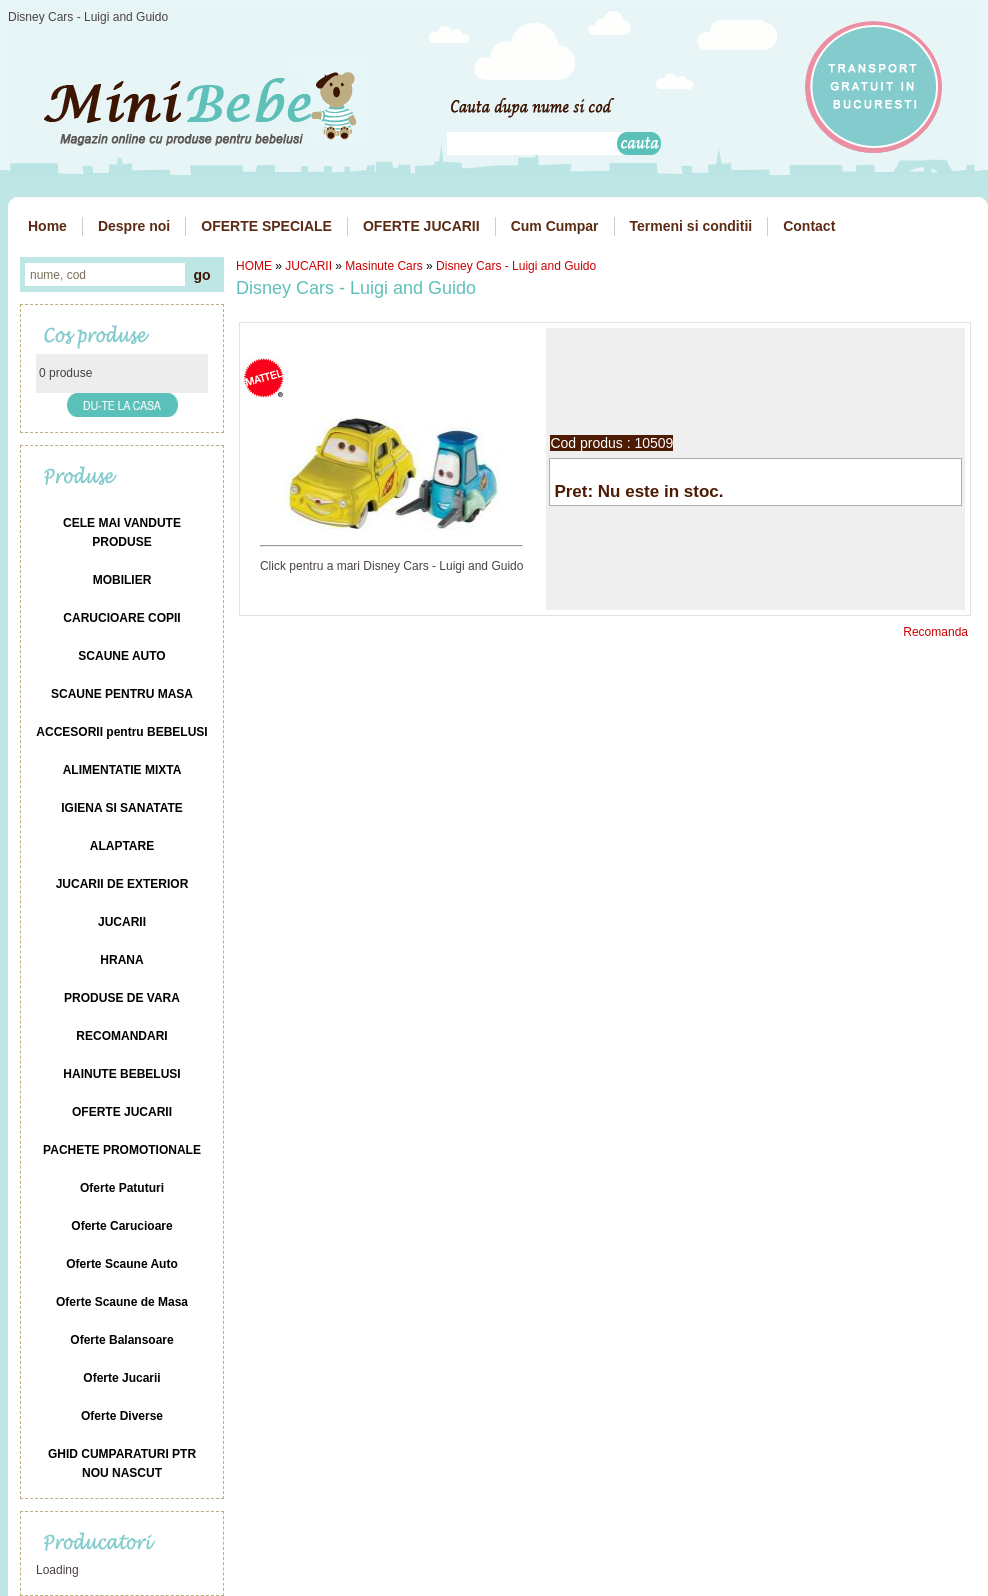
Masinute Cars (383, 266)
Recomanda (935, 632)
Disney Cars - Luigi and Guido (516, 266)
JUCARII (308, 266)
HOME (254, 266)
